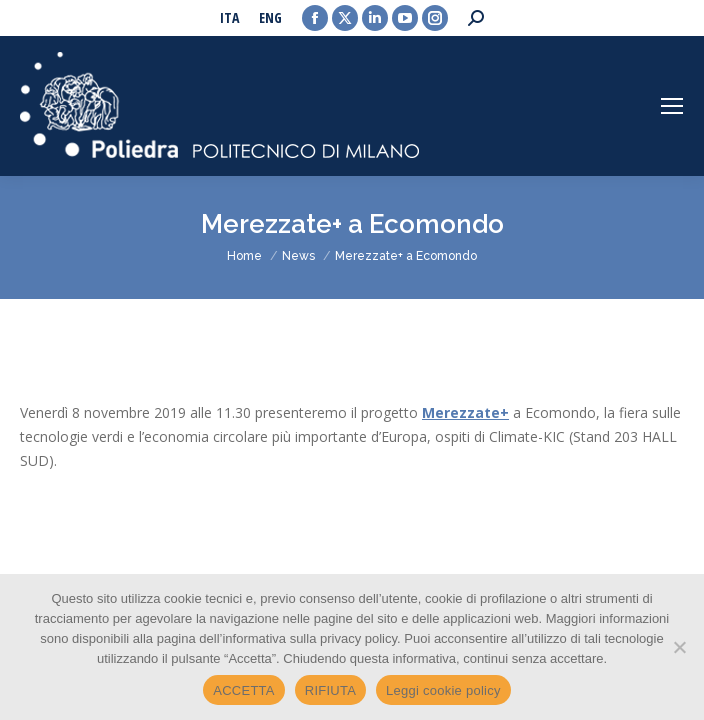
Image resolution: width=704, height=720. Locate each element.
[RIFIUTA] (679, 647)
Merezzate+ (465, 412)
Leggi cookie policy (443, 690)
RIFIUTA (330, 690)
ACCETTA (243, 690)
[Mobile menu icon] (672, 106)
